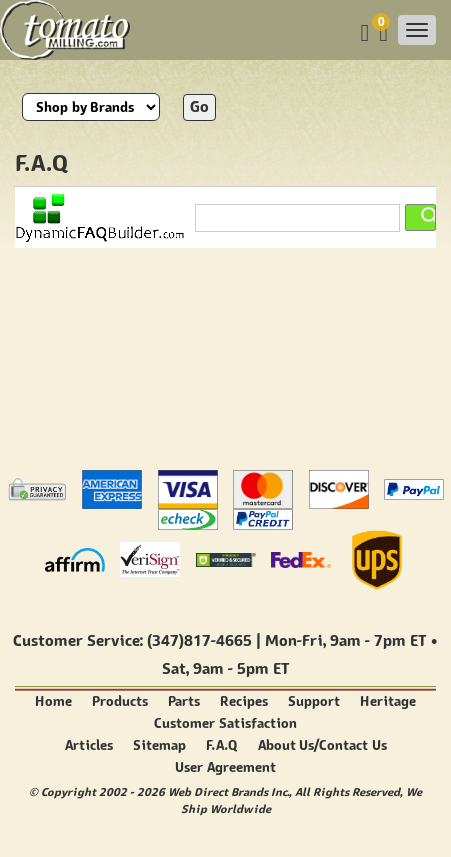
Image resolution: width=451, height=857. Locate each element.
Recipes (244, 701)
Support (314, 701)
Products (120, 701)
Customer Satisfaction (225, 723)
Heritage (388, 701)
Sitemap (159, 745)
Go (199, 106)
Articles (89, 745)
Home (53, 701)
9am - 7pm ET (378, 640)
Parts (184, 701)
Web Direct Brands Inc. (228, 791)
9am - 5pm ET (241, 668)
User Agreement (225, 767)
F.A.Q (222, 745)
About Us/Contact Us (322, 745)
